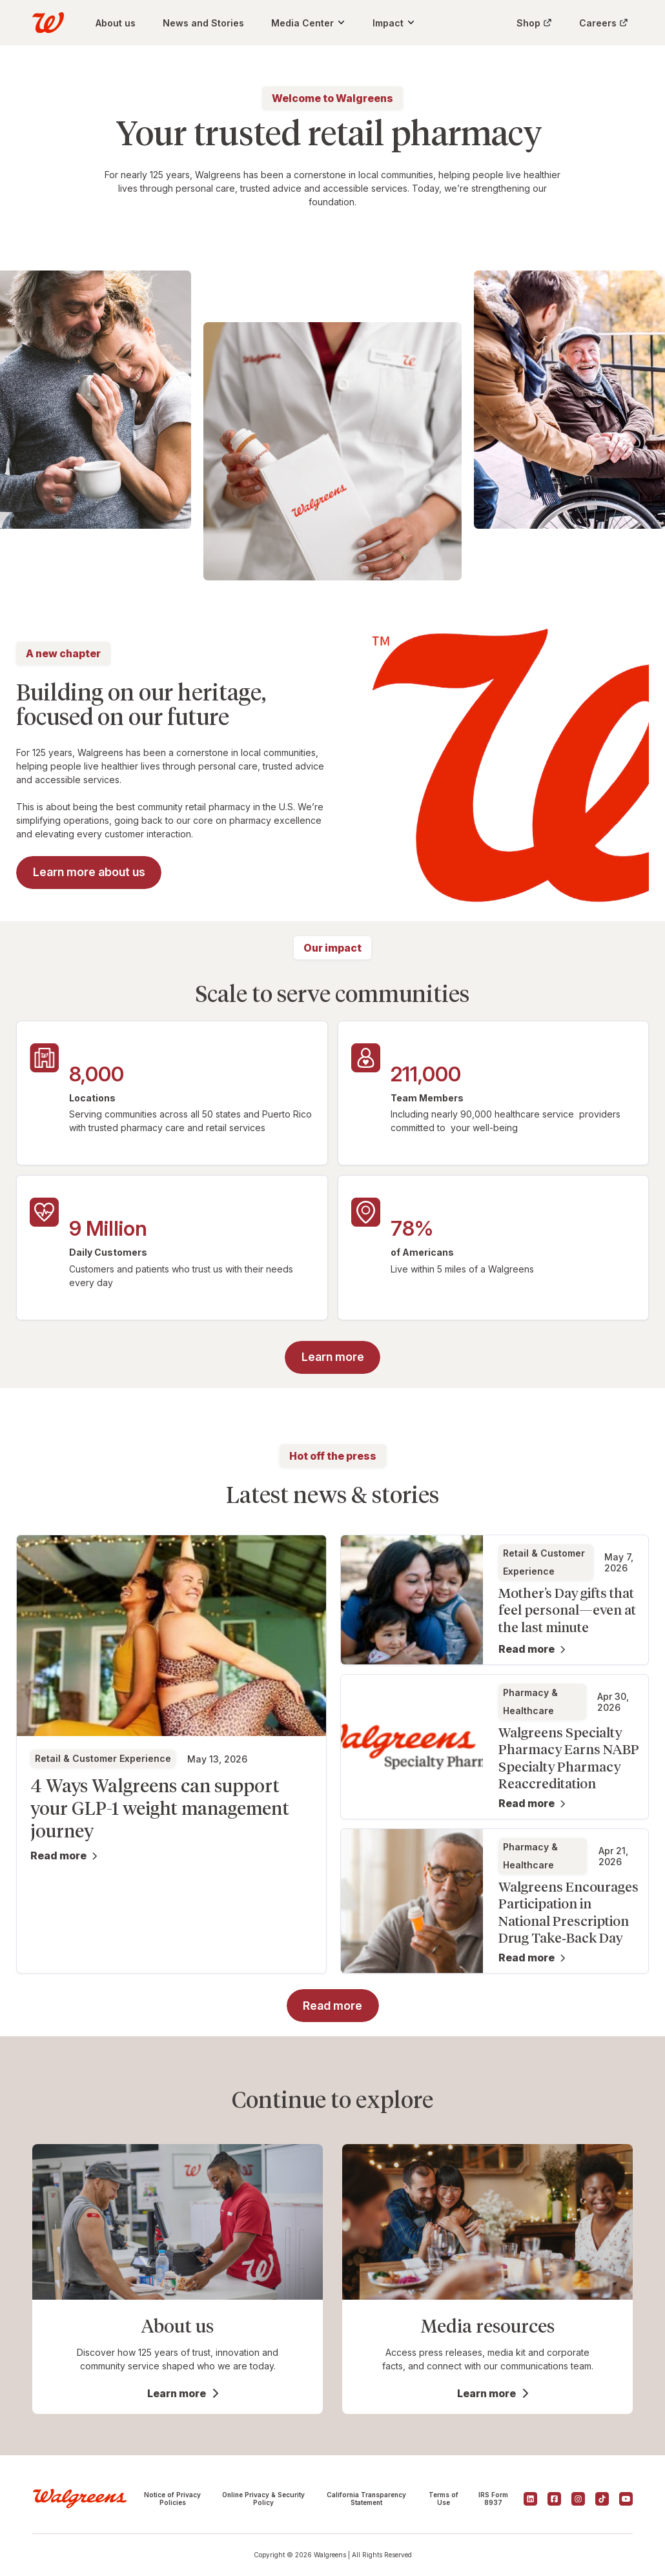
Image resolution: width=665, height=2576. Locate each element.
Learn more (176, 2393)
